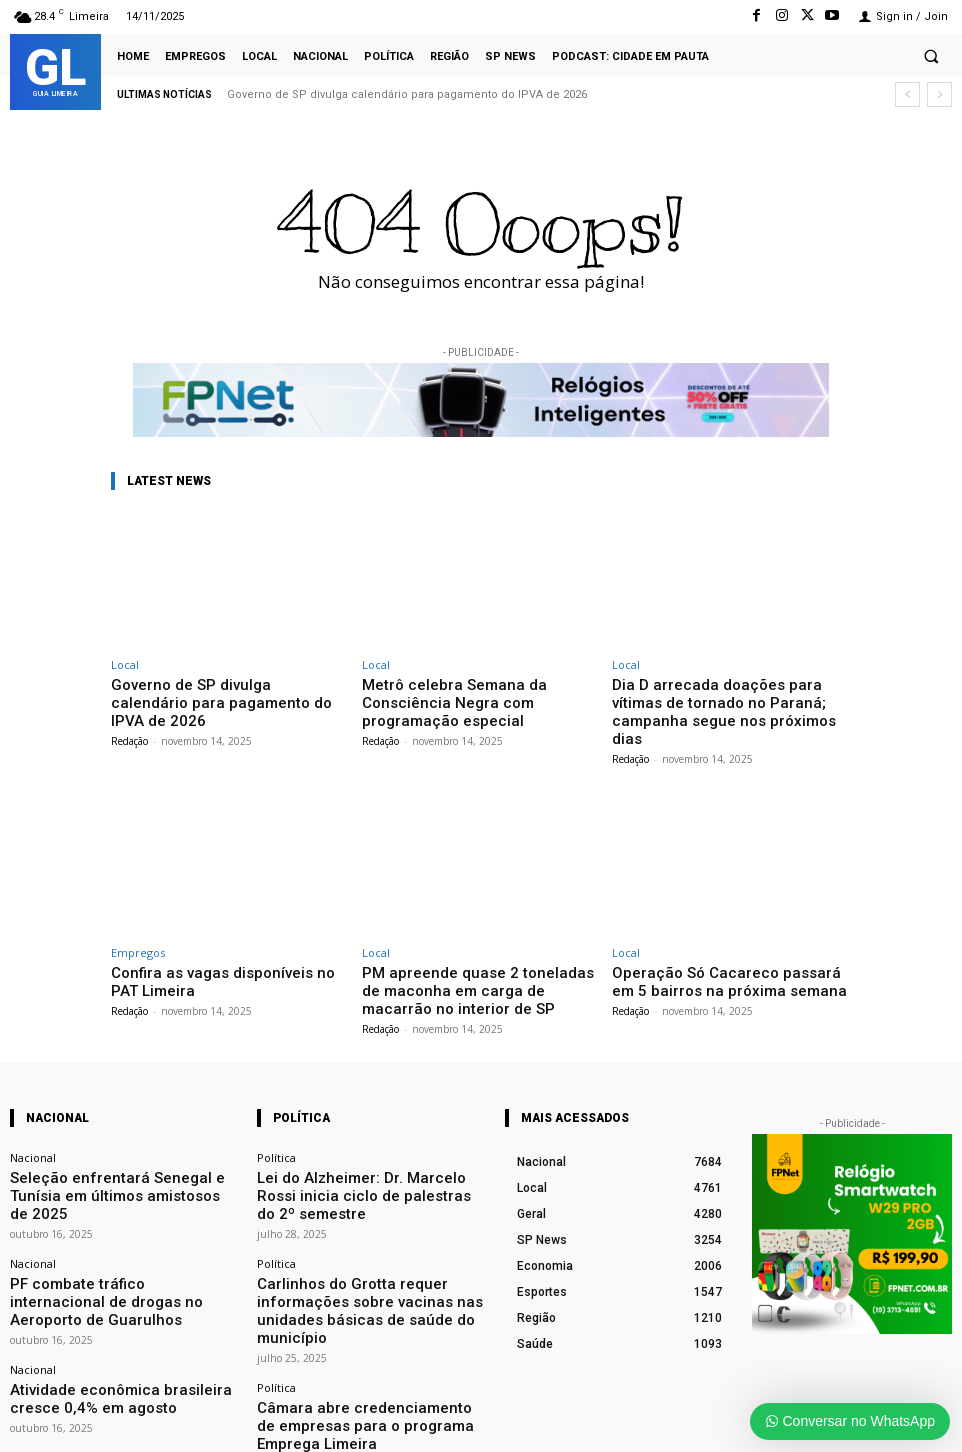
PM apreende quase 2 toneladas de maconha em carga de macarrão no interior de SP (468, 962)
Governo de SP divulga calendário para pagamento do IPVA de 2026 (407, 94)
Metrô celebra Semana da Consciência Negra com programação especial (478, 691)
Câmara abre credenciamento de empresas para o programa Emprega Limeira (366, 1320)
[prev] (907, 94)
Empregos (138, 927)
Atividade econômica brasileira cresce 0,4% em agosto (121, 1307)
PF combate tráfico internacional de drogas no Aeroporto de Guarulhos (121, 1228)
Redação (129, 719)
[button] (931, 56)
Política (276, 1125)
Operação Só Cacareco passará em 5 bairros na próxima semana (724, 954)
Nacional (33, 1125)
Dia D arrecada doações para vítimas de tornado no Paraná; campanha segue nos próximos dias (722, 699)
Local (125, 664)
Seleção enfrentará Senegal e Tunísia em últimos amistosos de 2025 (115, 1150)
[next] (939, 94)
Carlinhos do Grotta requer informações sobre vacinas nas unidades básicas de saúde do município (360, 1234)
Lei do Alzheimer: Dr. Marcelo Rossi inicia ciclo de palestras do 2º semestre (364, 1150)
